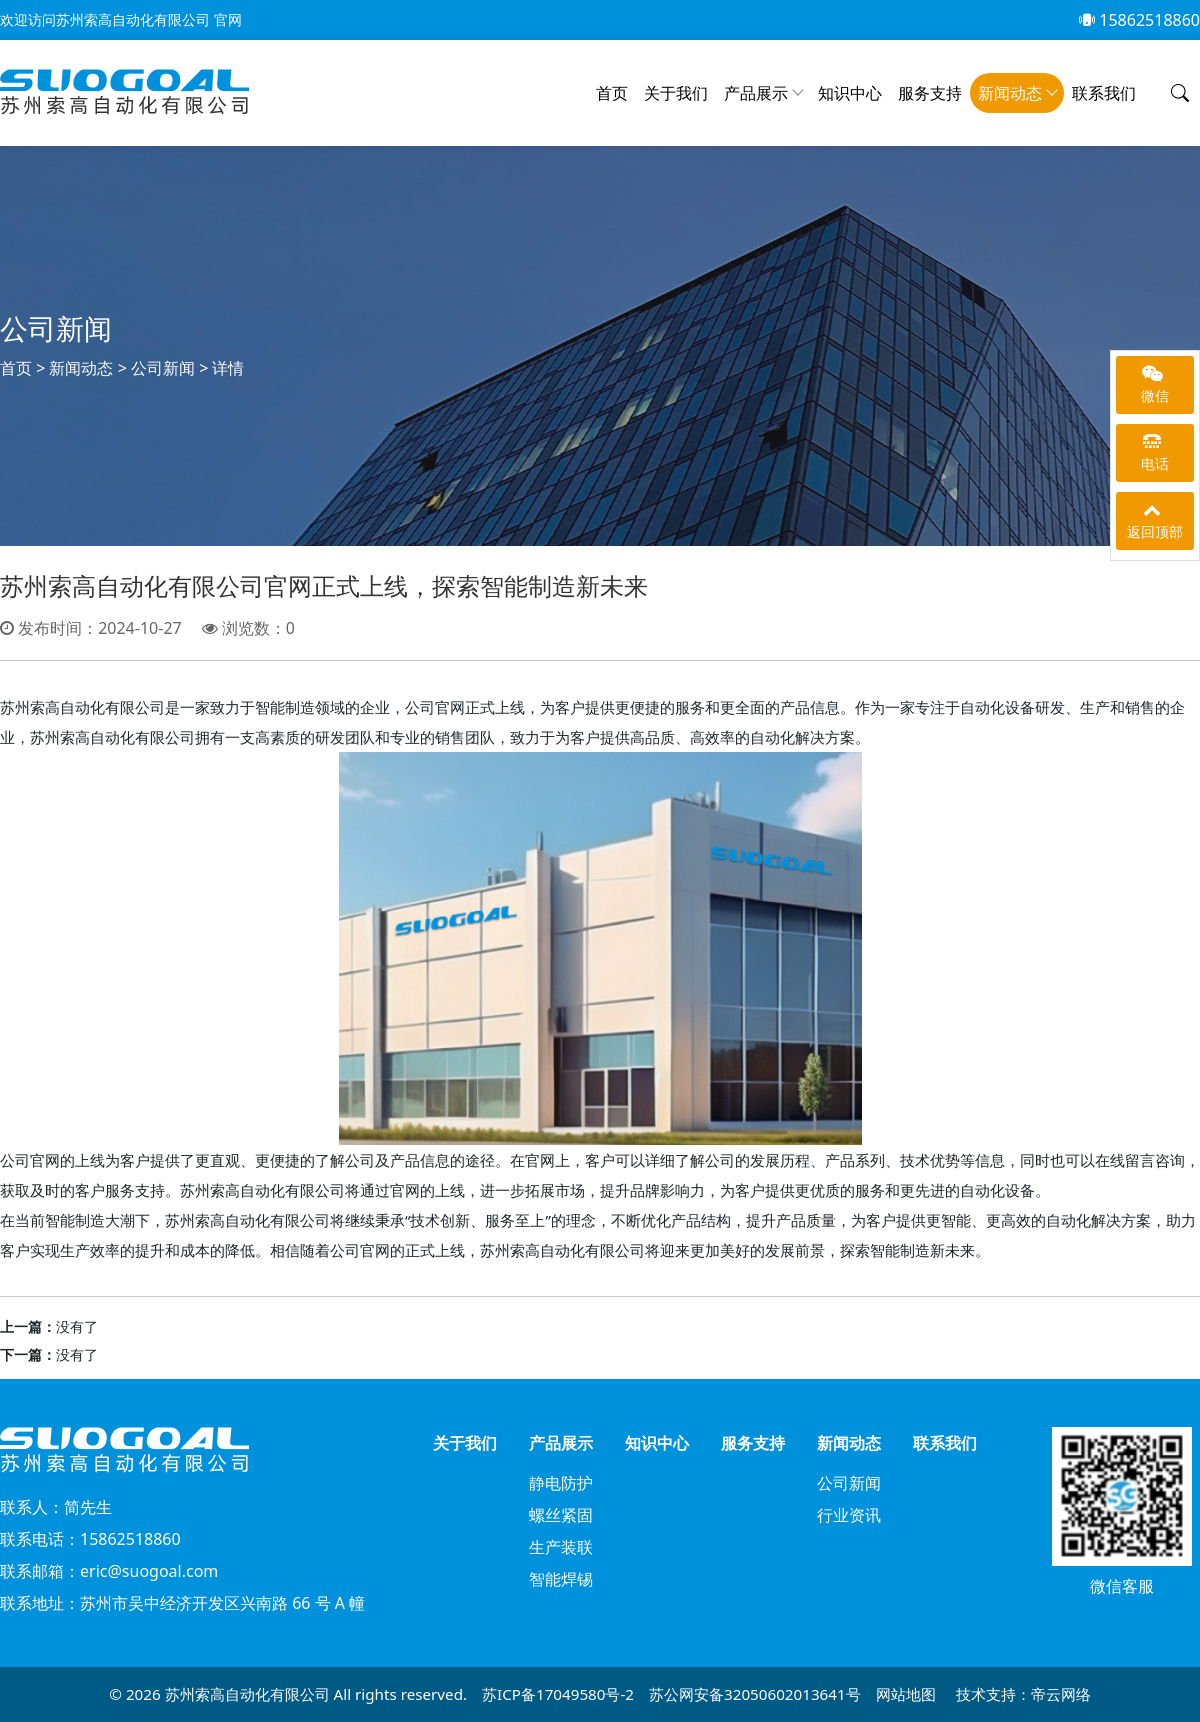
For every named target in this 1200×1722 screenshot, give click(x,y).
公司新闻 (163, 368)
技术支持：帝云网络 (1023, 1694)
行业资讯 (849, 1515)
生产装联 (561, 1547)
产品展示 (756, 93)
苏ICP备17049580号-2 (558, 1694)
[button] (1180, 93)
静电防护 (561, 1483)
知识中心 (850, 93)
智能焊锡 (561, 1579)
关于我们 (676, 93)
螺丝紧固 (561, 1515)
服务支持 (930, 93)
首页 (612, 93)
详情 (228, 368)
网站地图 (906, 1694)
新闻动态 (1010, 93)
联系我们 (1104, 93)
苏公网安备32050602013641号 (755, 1694)
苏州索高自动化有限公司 (249, 1694)
